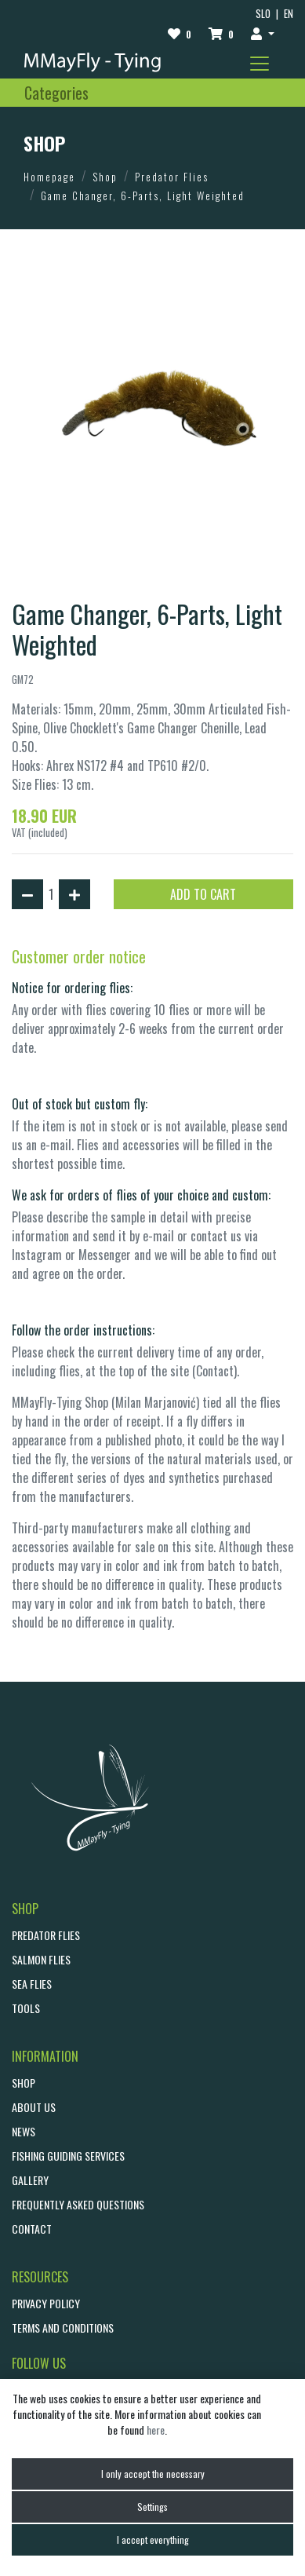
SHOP (23, 2082)
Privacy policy (46, 2303)
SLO (263, 13)
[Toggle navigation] (259, 64)
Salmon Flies (41, 1959)
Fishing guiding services (68, 2155)
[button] (263, 33)
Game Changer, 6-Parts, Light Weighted (143, 195)
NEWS (23, 2131)
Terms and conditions (63, 2327)
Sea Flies (32, 1983)
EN (288, 13)
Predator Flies (172, 177)
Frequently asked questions (78, 2204)
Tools (26, 2008)
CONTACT (32, 2228)
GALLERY (30, 2180)
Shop (105, 177)
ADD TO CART (203, 894)
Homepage (49, 177)
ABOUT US (34, 2107)
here (156, 2429)
